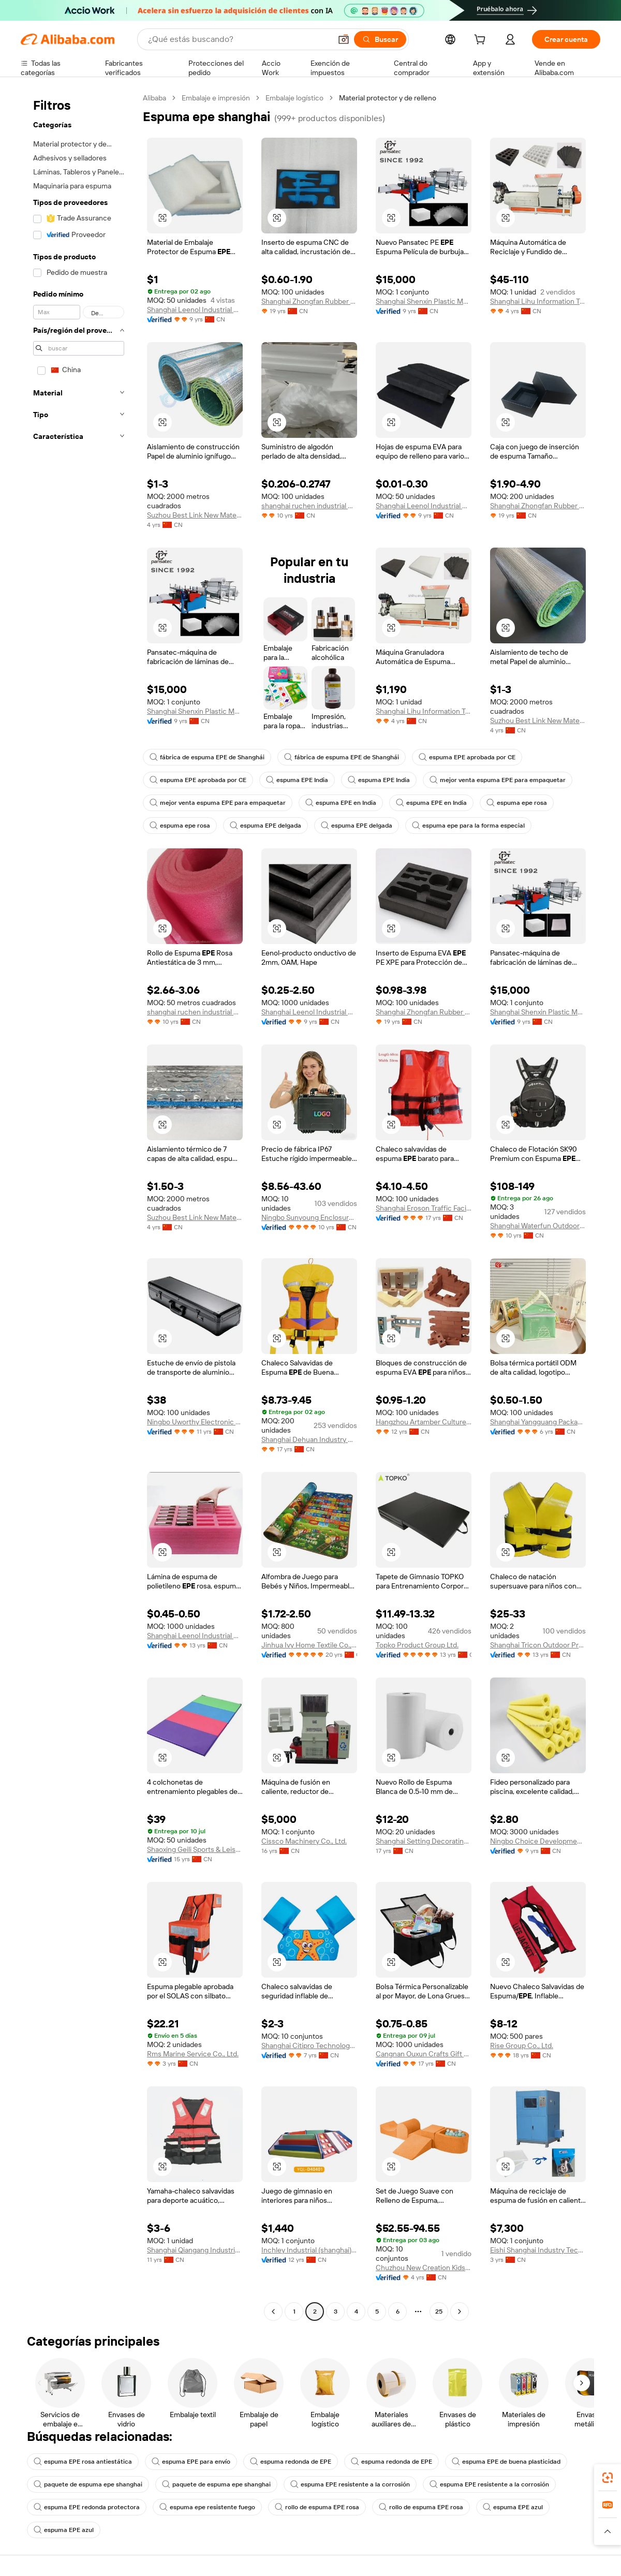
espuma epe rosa (516, 803)
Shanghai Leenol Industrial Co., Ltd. (195, 309)
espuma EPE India (297, 780)
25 (438, 2311)
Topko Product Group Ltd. (417, 1645)
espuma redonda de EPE (290, 2461)
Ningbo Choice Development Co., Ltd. (538, 1841)
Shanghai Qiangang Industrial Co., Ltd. (195, 2250)
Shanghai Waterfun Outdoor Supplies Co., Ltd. (538, 1225)
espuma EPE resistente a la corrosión (350, 2484)
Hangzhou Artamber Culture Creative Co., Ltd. (423, 1422)
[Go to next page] (459, 2311)
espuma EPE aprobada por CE (467, 757)
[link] (607, 2477)
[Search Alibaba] (238, 39)
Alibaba (154, 98)
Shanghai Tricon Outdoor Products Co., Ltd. (538, 1645)
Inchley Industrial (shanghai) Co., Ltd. (309, 2250)
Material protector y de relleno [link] (387, 98)
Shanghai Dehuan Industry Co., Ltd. (309, 1439)
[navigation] (78, 1206)
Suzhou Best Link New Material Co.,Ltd (195, 515)
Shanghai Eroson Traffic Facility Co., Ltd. (423, 1208)
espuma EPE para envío (191, 2461)
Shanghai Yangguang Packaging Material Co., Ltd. (538, 1422)
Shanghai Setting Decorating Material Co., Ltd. (423, 1841)
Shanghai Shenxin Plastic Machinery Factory (423, 301)
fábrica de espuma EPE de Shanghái (207, 757)
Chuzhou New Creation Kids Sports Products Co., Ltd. (423, 2267)
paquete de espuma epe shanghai (88, 2484)
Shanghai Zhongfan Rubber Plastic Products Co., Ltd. (309, 301)
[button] (343, 39)
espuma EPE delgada (265, 825)
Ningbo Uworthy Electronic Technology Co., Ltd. (195, 1422)
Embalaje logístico (294, 98)
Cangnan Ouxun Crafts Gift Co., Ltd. (423, 2054)
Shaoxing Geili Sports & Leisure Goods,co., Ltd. (195, 1849)
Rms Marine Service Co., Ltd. (193, 2054)
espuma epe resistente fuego (207, 2507)
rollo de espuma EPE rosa (317, 2507)
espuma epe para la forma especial (468, 825)
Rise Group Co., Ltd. (521, 2045)
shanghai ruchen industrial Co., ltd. (309, 506)
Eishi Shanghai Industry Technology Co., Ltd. (538, 2250)
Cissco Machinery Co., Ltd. (304, 1841)
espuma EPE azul (513, 2507)
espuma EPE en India (340, 803)
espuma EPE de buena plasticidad (506, 2461)
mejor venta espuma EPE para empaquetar (498, 780)
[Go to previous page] (273, 2311)
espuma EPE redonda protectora (87, 2507)
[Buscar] (380, 39)
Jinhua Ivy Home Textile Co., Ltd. (309, 1645)
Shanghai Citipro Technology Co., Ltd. (309, 2045)
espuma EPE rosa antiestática (83, 2461)
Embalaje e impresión (216, 98)
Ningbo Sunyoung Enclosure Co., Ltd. (309, 1217)
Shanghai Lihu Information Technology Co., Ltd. (538, 301)
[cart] (482, 41)
